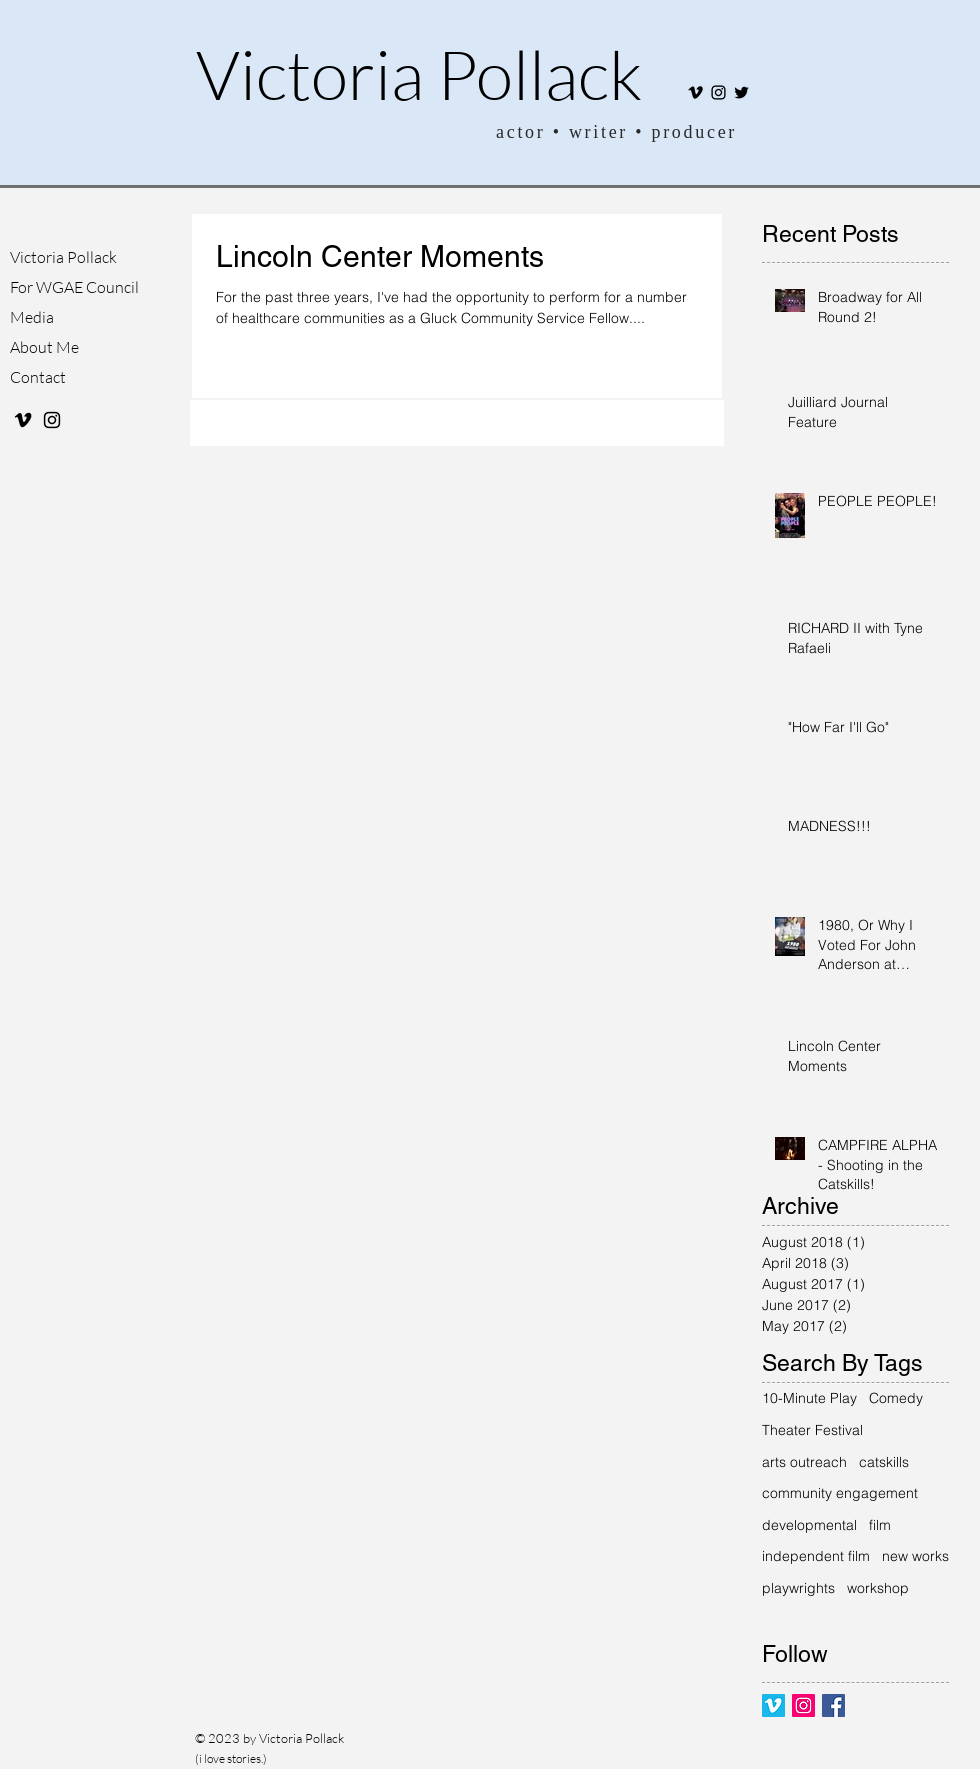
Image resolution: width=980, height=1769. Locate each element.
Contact (38, 377)
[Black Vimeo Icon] (695, 92)
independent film (816, 1556)
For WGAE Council (70, 287)
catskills (884, 1462)
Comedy (896, 1398)
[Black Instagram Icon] (718, 92)
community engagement (840, 1493)
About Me (44, 347)
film (880, 1525)
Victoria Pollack (419, 73)
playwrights (798, 1588)
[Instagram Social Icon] (803, 1705)
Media (32, 317)
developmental (809, 1525)
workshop (878, 1588)
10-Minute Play (809, 1398)
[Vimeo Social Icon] (773, 1705)
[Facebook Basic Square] (833, 1705)
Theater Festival (812, 1430)
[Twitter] (741, 92)
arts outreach (804, 1462)
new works (915, 1556)
